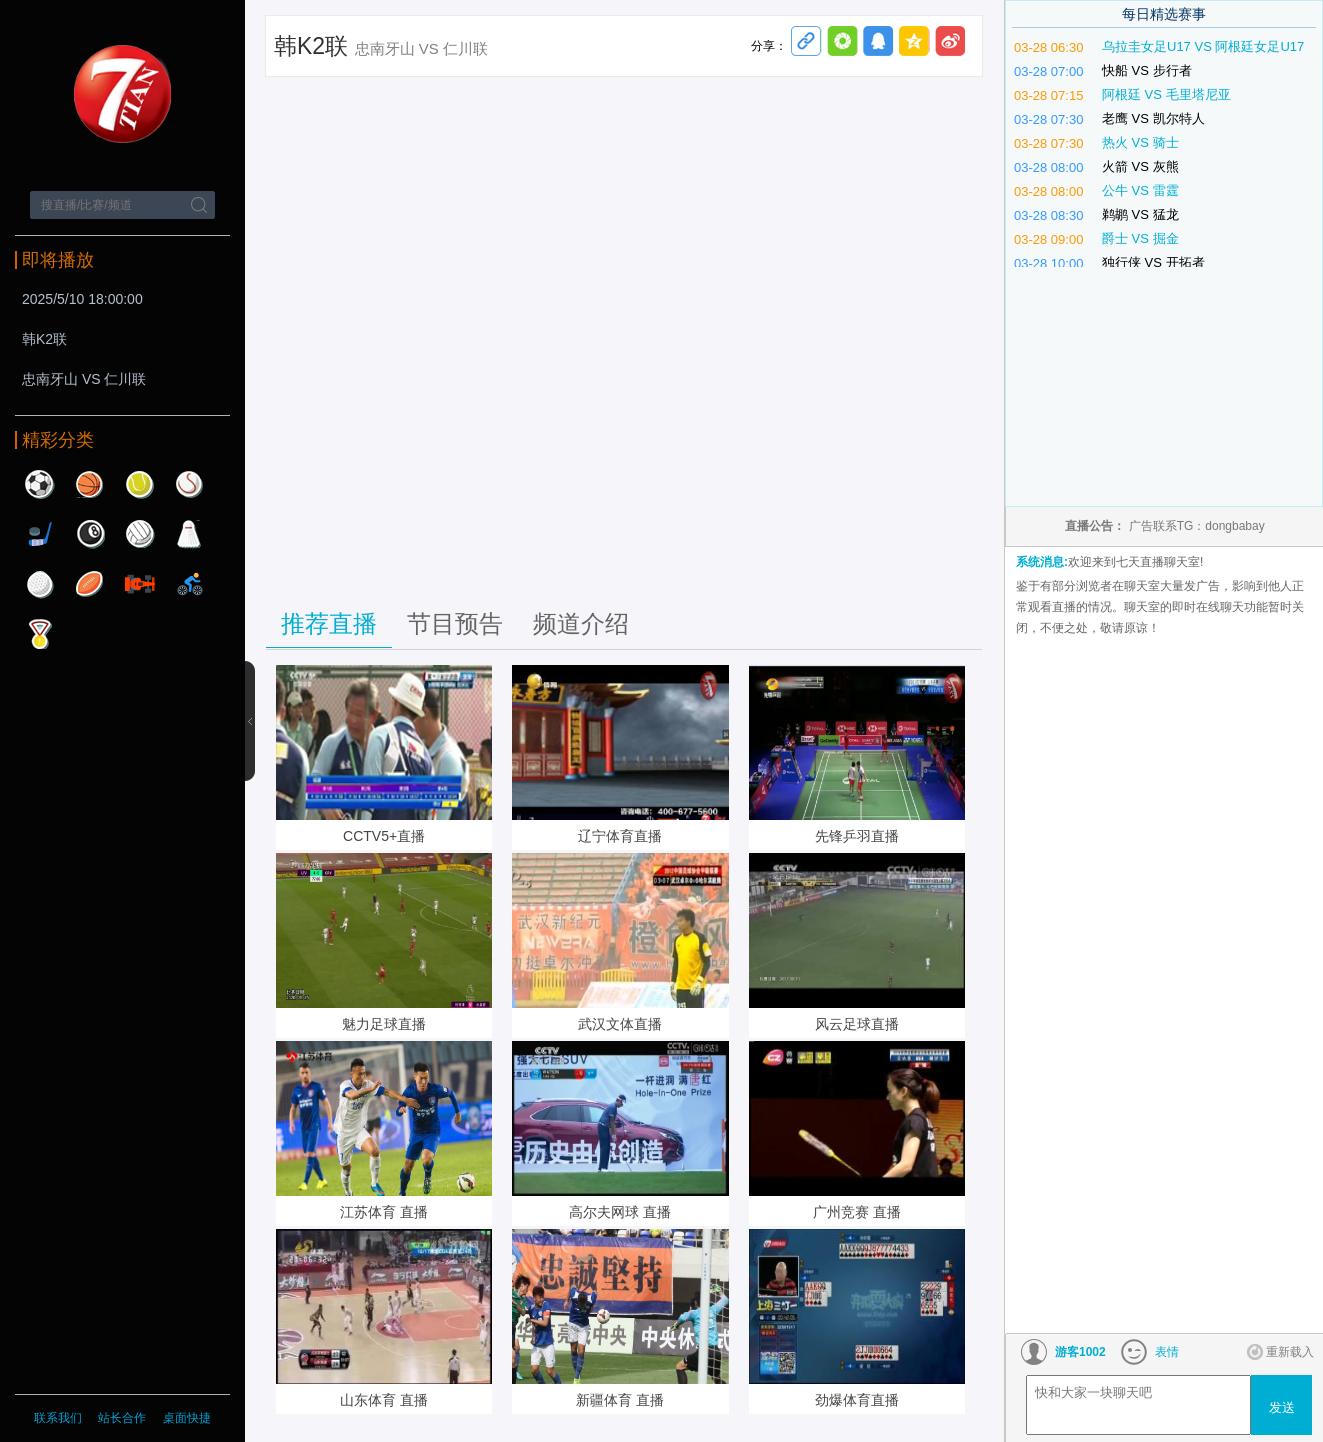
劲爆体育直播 (857, 1400)
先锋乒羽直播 (857, 836)
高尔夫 (40, 584)
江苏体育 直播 (384, 1212)
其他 (40, 634)
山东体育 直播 (384, 1400)
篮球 (90, 484)
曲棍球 (40, 534)
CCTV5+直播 (384, 836)
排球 (140, 534)
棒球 (190, 484)
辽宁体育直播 (620, 836)
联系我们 (58, 1418)
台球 (90, 534)
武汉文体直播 (620, 1024)
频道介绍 (581, 623)
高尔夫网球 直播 (620, 1212)
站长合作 (123, 1418)
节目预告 (455, 623)
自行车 (190, 584)
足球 (40, 484)
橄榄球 (90, 584)
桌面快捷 (187, 1418)
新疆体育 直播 (620, 1400)
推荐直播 (329, 623)
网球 (140, 484)
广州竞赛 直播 (857, 1212)
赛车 (140, 584)
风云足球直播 (857, 1024)
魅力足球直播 (384, 1024)
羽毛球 (190, 534)
